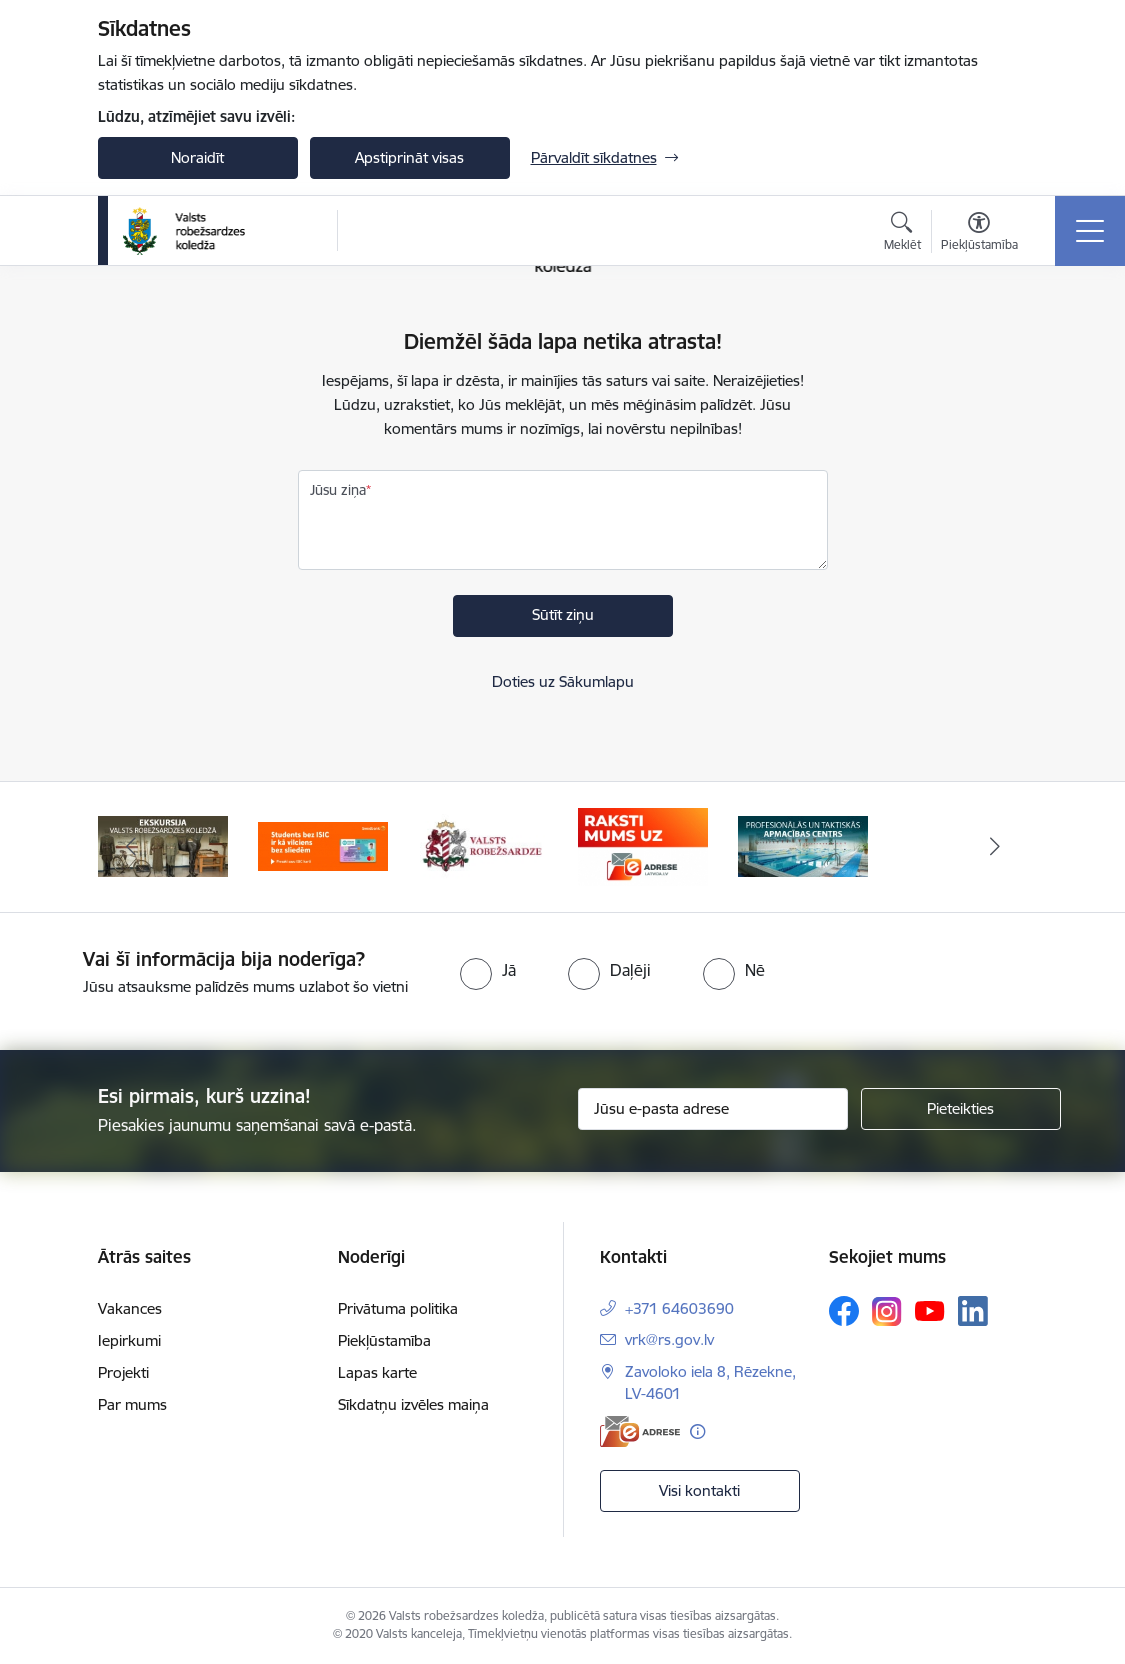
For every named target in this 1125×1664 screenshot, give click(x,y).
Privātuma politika (398, 1308)
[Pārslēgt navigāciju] (1090, 231)
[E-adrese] (640, 1431)
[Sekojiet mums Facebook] (844, 1311)
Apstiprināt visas (409, 157)
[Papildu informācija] (697, 1431)
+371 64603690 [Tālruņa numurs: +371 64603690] (679, 1308)
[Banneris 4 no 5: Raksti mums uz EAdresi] (643, 845)
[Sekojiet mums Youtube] (930, 1310)
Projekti (123, 1372)
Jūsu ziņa (338, 490)
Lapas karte (377, 1372)
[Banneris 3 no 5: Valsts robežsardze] (482, 845)
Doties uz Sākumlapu (563, 681)
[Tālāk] (995, 847)
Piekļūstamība (384, 1340)
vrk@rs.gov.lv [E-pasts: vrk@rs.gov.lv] (669, 1339)
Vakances (130, 1308)
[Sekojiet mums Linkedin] (973, 1311)
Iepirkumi (129, 1340)
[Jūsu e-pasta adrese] (713, 1109)
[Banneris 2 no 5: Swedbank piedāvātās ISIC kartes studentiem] (323, 845)
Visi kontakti (699, 1490)
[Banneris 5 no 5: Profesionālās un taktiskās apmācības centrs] (803, 845)
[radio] (488, 970)
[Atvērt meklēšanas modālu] (902, 234)
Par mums (132, 1404)
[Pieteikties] (961, 1109)
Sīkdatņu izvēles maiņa (413, 1404)
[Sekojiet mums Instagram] (887, 1311)
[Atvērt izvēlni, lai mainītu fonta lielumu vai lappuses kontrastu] (979, 234)
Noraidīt (197, 157)
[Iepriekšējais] (131, 847)
